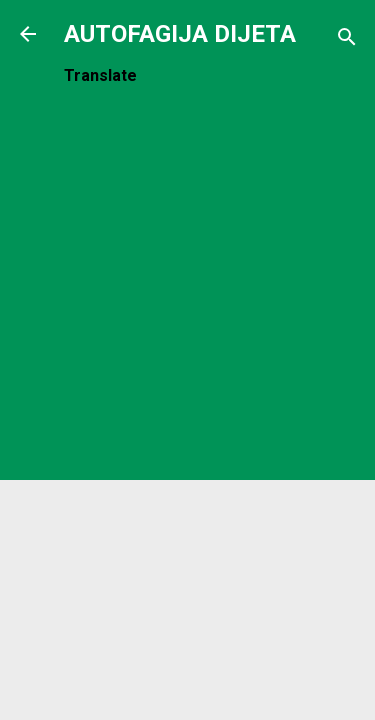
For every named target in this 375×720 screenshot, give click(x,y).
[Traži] (347, 40)
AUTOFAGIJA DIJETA (180, 34)
